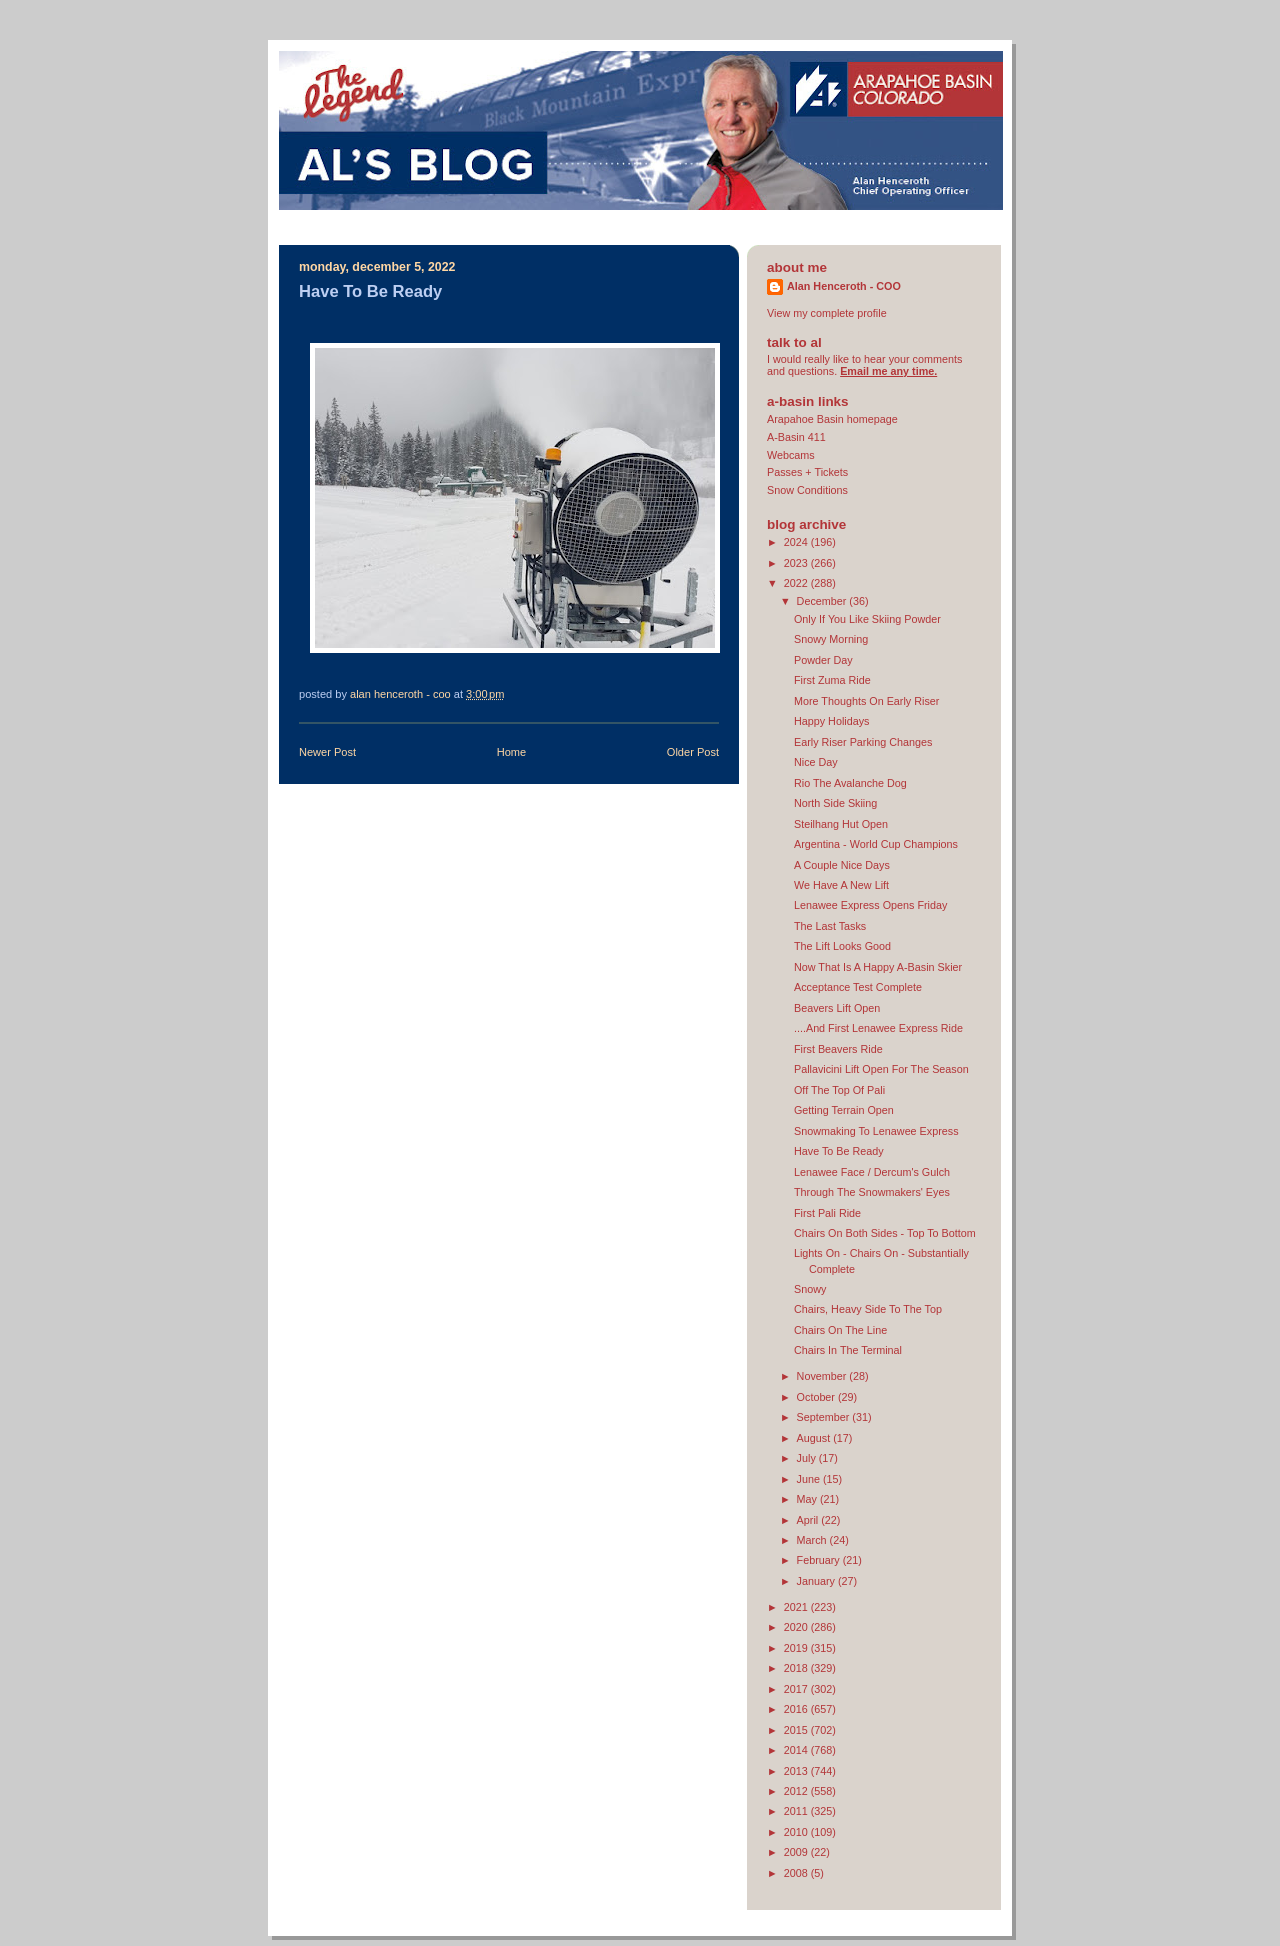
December (823, 601)
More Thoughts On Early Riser (866, 701)
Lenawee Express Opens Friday (870, 905)
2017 (797, 1689)
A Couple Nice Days (842, 865)
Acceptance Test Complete (858, 987)
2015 (797, 1730)
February (820, 1560)
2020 (797, 1627)
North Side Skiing (835, 803)
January (817, 1581)
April (809, 1520)
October (817, 1397)
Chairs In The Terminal (848, 1350)
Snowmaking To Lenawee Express (876, 1131)
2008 (797, 1873)
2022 (797, 583)
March (813, 1540)
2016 (797, 1709)
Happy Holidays (832, 721)
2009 (797, 1852)
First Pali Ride (827, 1213)
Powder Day (823, 660)
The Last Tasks (830, 926)
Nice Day (816, 762)
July (808, 1458)
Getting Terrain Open (844, 1110)
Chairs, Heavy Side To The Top (868, 1309)
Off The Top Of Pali (839, 1090)
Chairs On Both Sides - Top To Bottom (885, 1233)
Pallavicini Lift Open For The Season (881, 1069)
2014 (797, 1750)
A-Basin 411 (796, 437)
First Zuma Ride (832, 680)
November (823, 1376)
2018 (797, 1668)
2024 (797, 542)
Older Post (693, 752)
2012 (797, 1791)
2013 (797, 1771)
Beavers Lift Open (837, 1008)
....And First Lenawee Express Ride (878, 1028)
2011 (797, 1811)
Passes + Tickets (807, 472)
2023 (797, 563)
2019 (797, 1648)
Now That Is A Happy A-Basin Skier (878, 967)
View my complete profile (827, 313)
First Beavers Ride (838, 1049)
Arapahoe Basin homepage (832, 419)
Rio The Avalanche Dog (850, 783)
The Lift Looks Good (842, 946)
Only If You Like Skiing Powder (867, 619)
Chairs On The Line (840, 1330)
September (825, 1417)
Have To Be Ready (839, 1151)
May (808, 1499)
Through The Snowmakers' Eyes (872, 1192)
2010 (797, 1832)
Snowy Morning (831, 639)
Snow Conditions (807, 490)
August (815, 1438)
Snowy (810, 1289)
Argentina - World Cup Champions (876, 844)
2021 (797, 1607)
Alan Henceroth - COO (844, 286)
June (810, 1479)
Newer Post (327, 752)
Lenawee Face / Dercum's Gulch (872, 1172)
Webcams (791, 455)
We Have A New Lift (841, 885)
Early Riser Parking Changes (863, 742)
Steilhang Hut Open (841, 824)
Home (511, 752)
